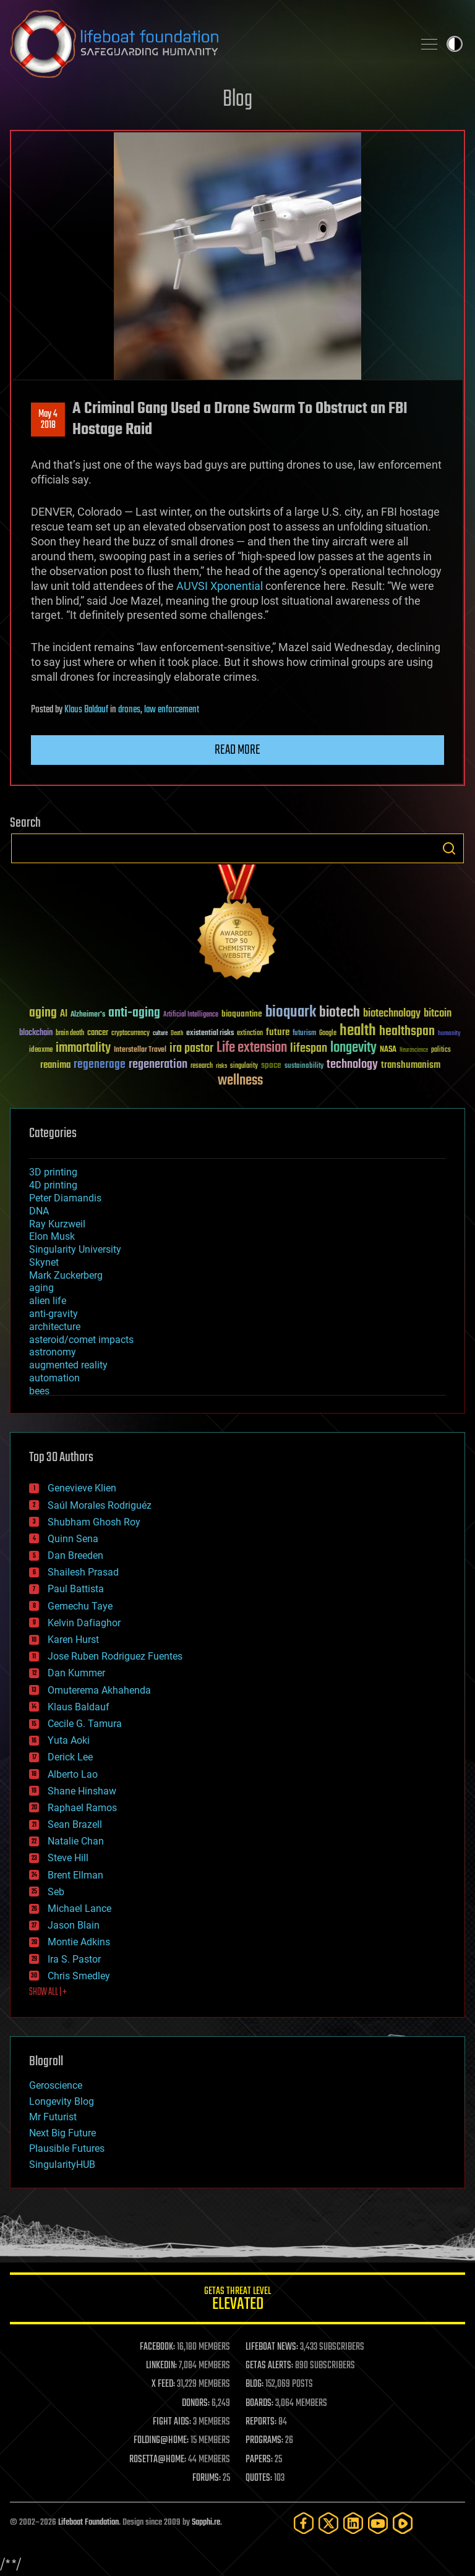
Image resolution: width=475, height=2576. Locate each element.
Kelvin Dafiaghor (84, 1623)
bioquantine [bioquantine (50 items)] (241, 1014)
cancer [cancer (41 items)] (97, 1033)
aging (41, 1288)
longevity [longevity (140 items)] (353, 1048)
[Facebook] (304, 2523)
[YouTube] (378, 2523)
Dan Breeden (75, 1555)
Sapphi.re (206, 2522)
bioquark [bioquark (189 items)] (290, 1012)
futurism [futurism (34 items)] (304, 1034)
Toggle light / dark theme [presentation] (455, 44)
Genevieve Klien (82, 1488)
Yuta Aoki (69, 1740)
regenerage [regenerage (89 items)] (100, 1065)
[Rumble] (403, 2523)
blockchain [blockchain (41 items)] (36, 1033)
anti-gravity (53, 1314)
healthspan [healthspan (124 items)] (407, 1031)
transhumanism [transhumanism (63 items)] (410, 1065)
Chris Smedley (79, 1976)
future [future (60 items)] (277, 1032)
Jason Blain (74, 1925)
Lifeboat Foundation (88, 2522)
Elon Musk (52, 1236)
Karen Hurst (73, 1639)
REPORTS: (261, 2422)
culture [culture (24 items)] (160, 1033)
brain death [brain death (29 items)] (70, 1034)
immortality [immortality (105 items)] (83, 1048)
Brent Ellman (75, 1875)
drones (129, 710)
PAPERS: (259, 2460)
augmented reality (68, 1365)
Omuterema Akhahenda (99, 1690)
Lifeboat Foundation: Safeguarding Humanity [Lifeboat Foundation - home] (206, 44)
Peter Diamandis (65, 1198)
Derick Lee (70, 1757)
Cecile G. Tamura (85, 1723)
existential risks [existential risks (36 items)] (210, 1033)
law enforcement (171, 710)
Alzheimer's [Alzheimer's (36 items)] (88, 1015)
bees (39, 1391)
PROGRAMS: (264, 2441)
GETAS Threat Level (237, 2301)
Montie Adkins (79, 1942)
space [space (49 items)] (271, 1065)
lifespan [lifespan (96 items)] (308, 1048)
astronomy (52, 1352)
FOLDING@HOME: (161, 2441)
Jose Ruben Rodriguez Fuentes (115, 1656)
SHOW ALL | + (48, 1992)
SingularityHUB (62, 2164)
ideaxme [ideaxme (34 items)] (41, 1050)
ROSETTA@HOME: (157, 2460)
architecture (54, 1327)
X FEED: (163, 2384)
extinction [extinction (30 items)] (250, 1034)
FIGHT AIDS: (172, 2422)
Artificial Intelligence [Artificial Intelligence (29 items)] (190, 1015)
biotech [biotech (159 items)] (339, 1012)
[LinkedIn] (353, 2523)
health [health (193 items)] (358, 1031)
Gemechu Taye (80, 1606)
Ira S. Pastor (74, 1959)
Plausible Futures (67, 2148)
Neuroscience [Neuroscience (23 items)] (414, 1050)
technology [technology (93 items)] (352, 1065)
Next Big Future (62, 2133)
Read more (237, 750)
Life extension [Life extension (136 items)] (251, 1048)
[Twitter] (328, 2523)
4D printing (53, 1185)
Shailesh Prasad (83, 1572)
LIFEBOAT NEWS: (272, 2347)
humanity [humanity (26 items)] (449, 1034)
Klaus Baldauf (86, 710)
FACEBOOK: (157, 2347)
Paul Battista (76, 1589)
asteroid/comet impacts (81, 1340)
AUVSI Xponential (218, 585)
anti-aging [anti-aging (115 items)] (134, 1013)
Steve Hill (68, 1858)
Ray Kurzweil (57, 1224)
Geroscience (55, 2085)
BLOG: (254, 2384)
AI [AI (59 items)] (63, 1014)
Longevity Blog (61, 2101)
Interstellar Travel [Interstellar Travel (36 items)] (140, 1050)
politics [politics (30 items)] (441, 1050)
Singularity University (75, 1249)
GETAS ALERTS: (269, 2366)
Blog (237, 99)
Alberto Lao (73, 1774)
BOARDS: (259, 2403)
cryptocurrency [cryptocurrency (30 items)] (130, 1034)
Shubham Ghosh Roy (94, 1522)
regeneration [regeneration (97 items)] (158, 1064)
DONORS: (196, 2403)
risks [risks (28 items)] (221, 1066)
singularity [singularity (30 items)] (244, 1066)
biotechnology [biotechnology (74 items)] (392, 1013)
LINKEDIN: (161, 2366)
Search (449, 848)
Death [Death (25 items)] (177, 1033)
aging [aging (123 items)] (43, 1013)
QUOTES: (259, 2478)
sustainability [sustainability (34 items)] (304, 1066)
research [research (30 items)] (201, 1066)
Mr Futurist (53, 2117)
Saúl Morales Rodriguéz (100, 1505)
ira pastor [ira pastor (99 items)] (191, 1048)
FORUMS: (206, 2478)
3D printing (53, 1172)
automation (54, 1378)
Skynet (44, 1262)
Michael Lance (79, 1908)
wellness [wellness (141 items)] (240, 1081)
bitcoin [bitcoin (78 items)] (437, 1013)
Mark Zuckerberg (66, 1275)
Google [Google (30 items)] (327, 1034)
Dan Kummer (76, 1673)
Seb (56, 1892)
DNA (39, 1211)
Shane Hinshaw (82, 1791)
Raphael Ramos (82, 1808)
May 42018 (48, 420)
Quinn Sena (73, 1539)
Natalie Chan (76, 1841)
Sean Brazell (75, 1824)
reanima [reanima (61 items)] (55, 1065)
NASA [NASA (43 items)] (388, 1050)
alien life (47, 1301)
